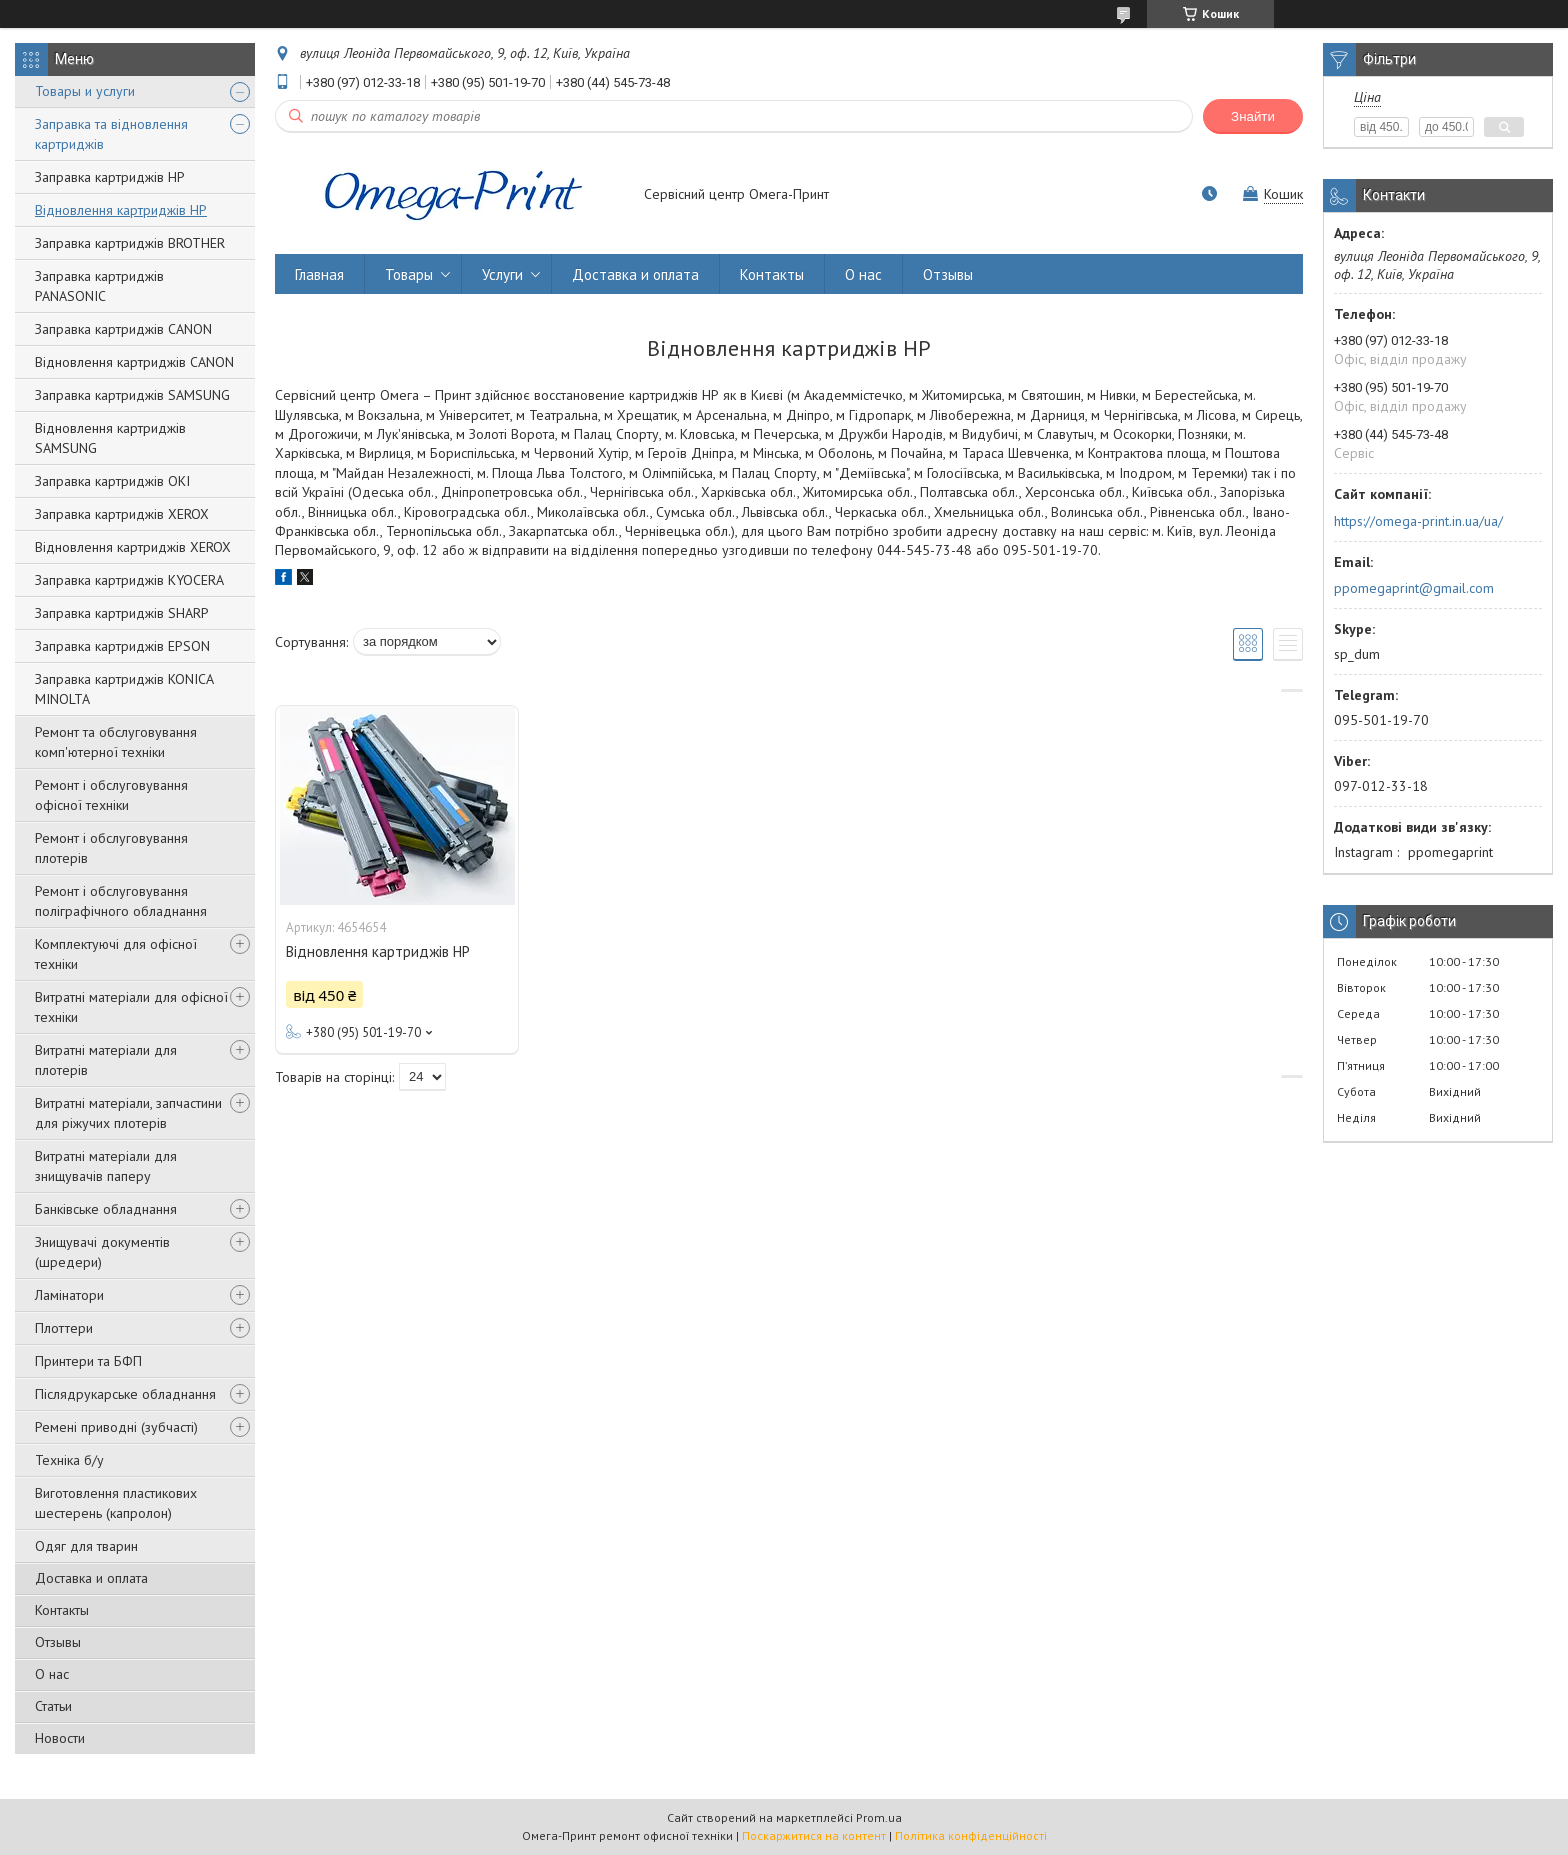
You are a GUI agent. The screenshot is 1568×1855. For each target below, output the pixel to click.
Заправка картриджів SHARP (122, 613)
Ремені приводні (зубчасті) (116, 1427)
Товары (409, 274)
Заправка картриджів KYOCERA (129, 580)
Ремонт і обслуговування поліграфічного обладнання (121, 901)
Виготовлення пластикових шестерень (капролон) (116, 1503)
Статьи (53, 1706)
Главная (319, 274)
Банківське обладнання (106, 1209)
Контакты (62, 1610)
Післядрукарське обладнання (125, 1394)
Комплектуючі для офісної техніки (116, 954)
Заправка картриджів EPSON (122, 646)
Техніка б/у (69, 1460)
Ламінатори (69, 1295)
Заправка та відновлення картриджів (111, 134)
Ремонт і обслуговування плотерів (111, 848)
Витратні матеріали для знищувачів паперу (106, 1166)
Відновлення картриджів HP (121, 210)
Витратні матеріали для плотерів (106, 1060)
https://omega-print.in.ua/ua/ (1418, 521)
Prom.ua (879, 1817)
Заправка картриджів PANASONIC (99, 286)
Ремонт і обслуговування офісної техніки (111, 795)
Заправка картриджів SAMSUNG (132, 395)
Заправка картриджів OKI (112, 481)
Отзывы (58, 1642)
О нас (52, 1674)
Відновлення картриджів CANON (134, 362)
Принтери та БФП (88, 1361)
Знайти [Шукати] (1253, 116)
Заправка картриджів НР (110, 177)
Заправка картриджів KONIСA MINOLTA (124, 689)
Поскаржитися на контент (814, 1835)
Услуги (502, 274)
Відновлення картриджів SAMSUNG (110, 438)
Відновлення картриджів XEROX (133, 547)
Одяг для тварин (86, 1546)
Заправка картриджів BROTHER (130, 243)
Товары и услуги (85, 91)
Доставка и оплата (91, 1578)
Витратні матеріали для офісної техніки (131, 1007)
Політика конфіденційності (971, 1835)
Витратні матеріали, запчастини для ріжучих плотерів (128, 1113)
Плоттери (64, 1328)
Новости (60, 1738)
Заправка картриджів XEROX (122, 514)
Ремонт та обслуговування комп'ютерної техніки (116, 742)
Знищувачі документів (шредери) (102, 1252)
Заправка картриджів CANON (123, 329)
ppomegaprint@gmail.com (1414, 588)
